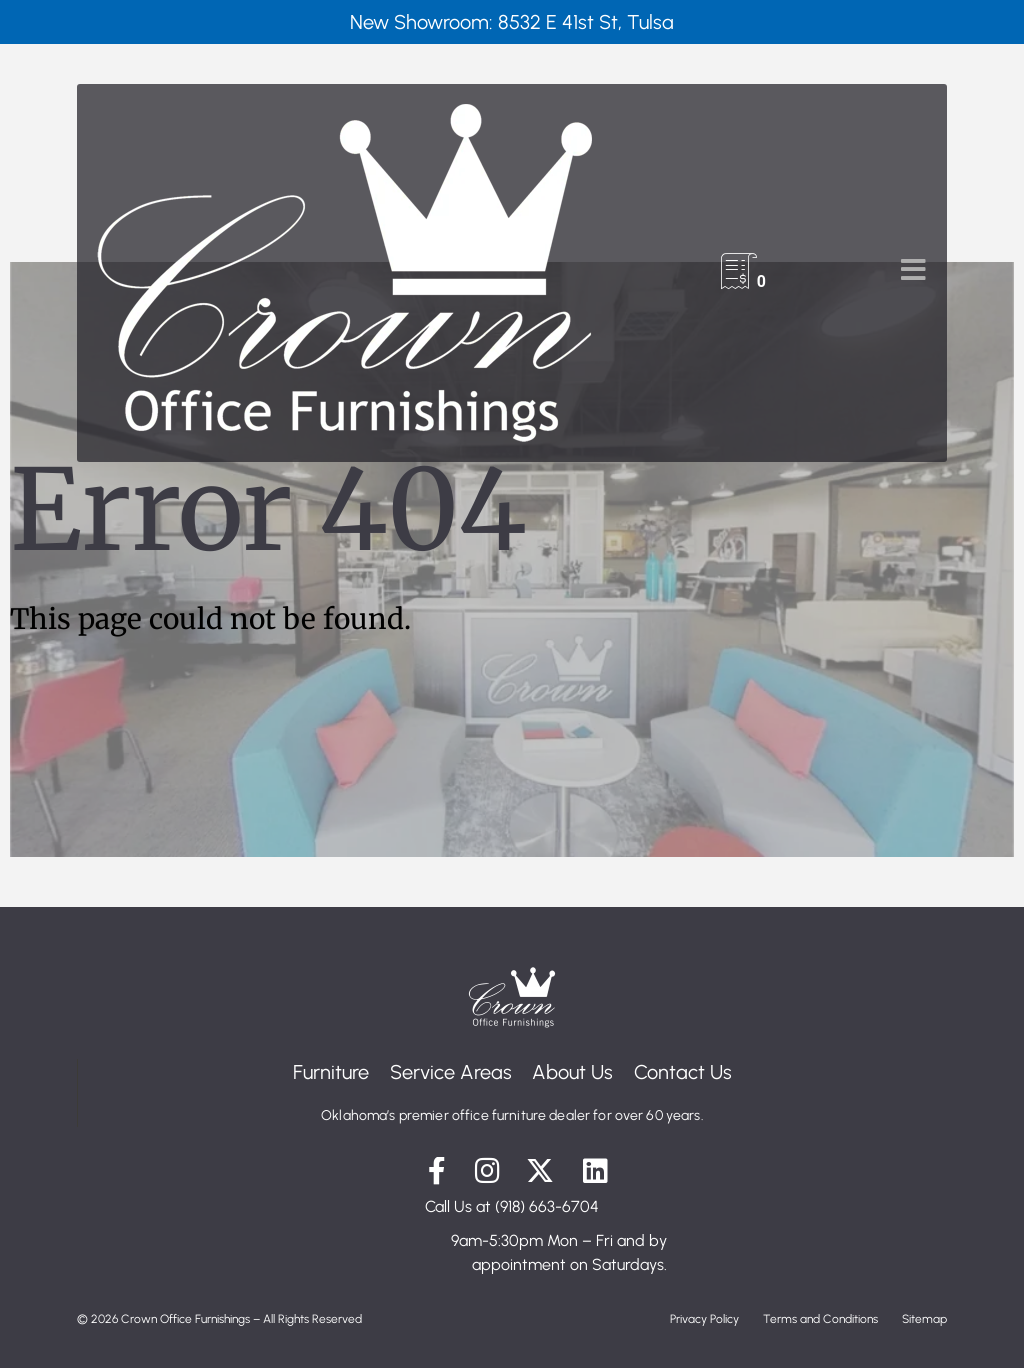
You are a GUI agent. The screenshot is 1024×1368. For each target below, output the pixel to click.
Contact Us (688, 1072)
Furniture (326, 1072)
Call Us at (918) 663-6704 (512, 1206)
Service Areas (449, 1072)
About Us (574, 1072)
